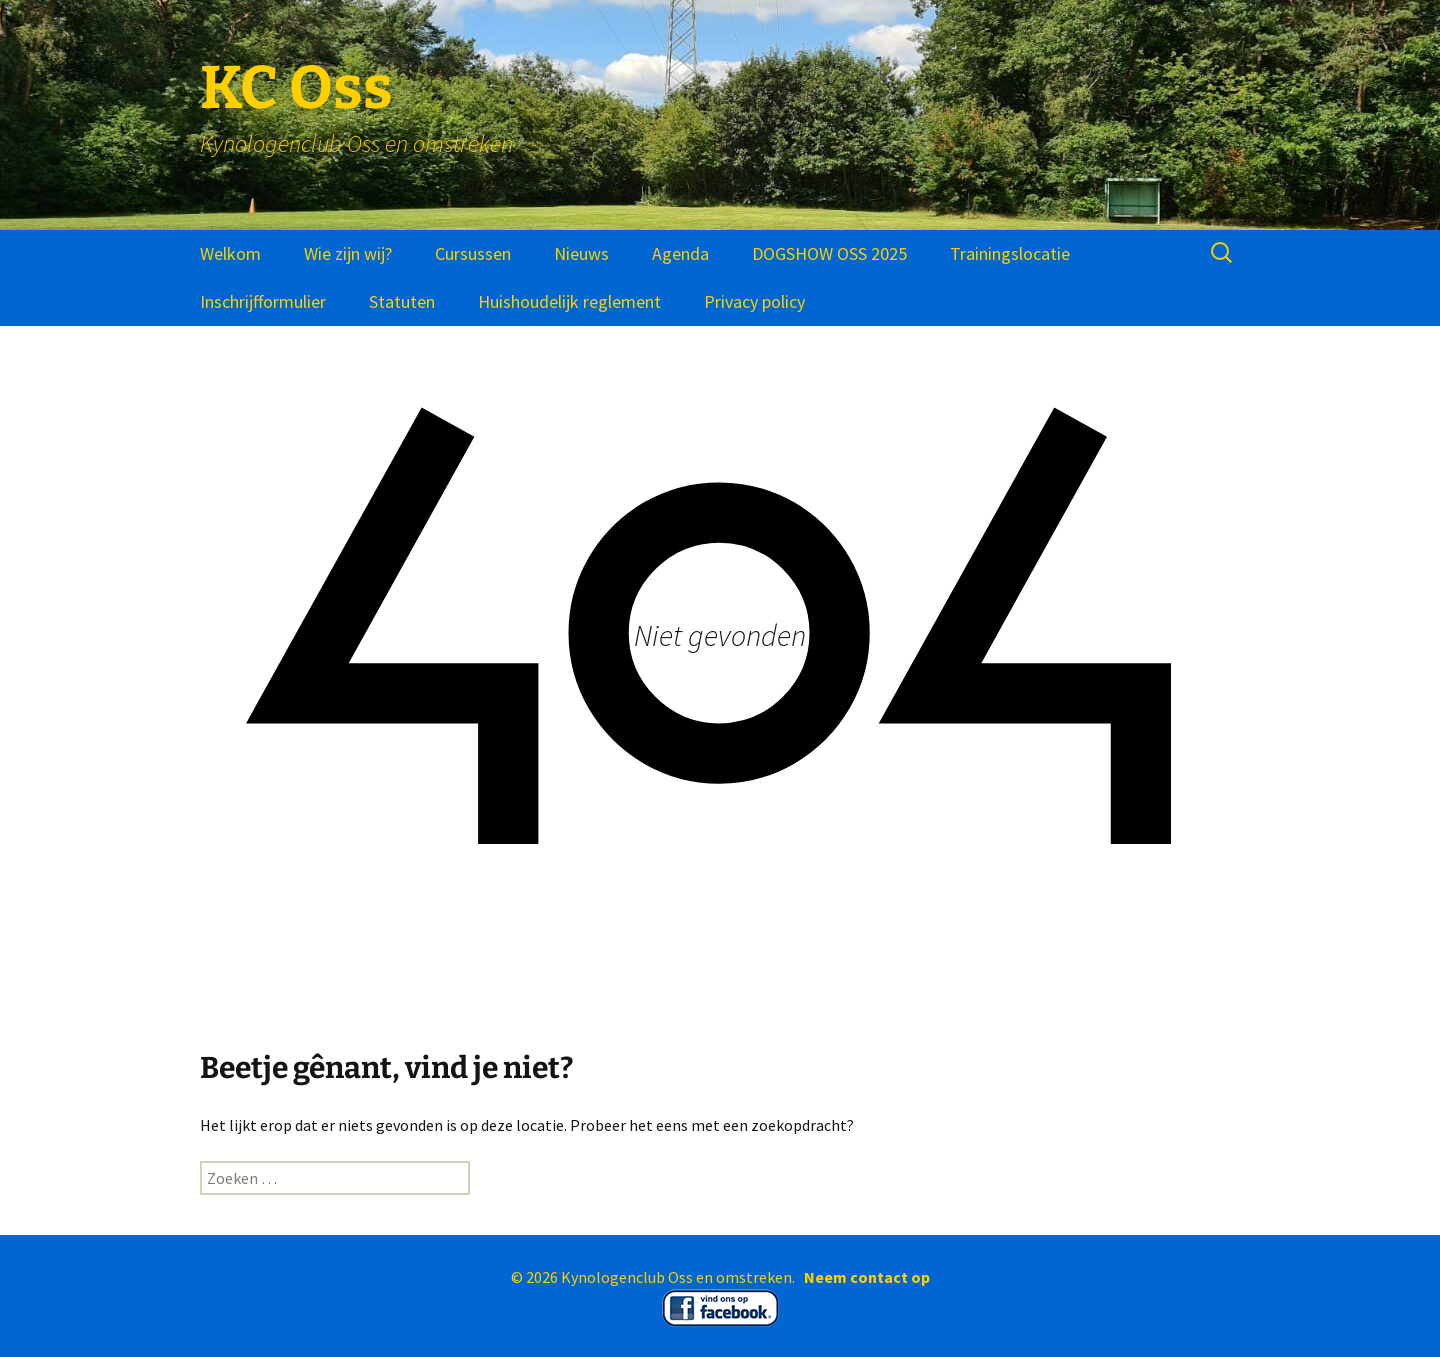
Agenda (680, 253)
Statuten (402, 301)
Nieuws (581, 253)
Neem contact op (867, 1277)
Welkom (230, 253)
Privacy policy (754, 301)
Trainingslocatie (1010, 253)
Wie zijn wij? (348, 253)
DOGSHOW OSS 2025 (829, 253)
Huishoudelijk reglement (569, 301)
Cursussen (473, 253)
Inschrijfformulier (263, 301)
